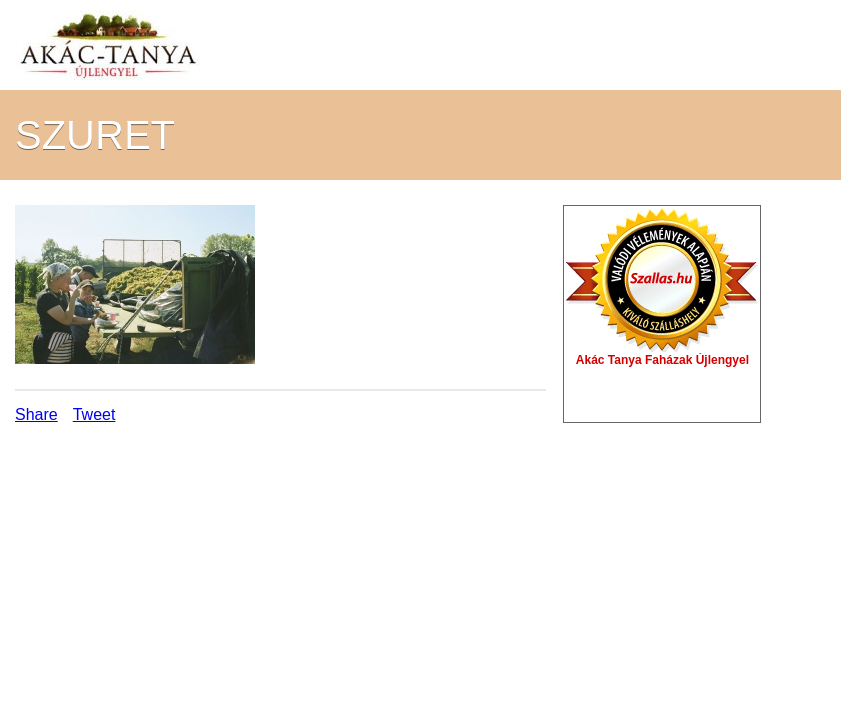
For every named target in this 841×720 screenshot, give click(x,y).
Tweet (94, 414)
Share (36, 414)
